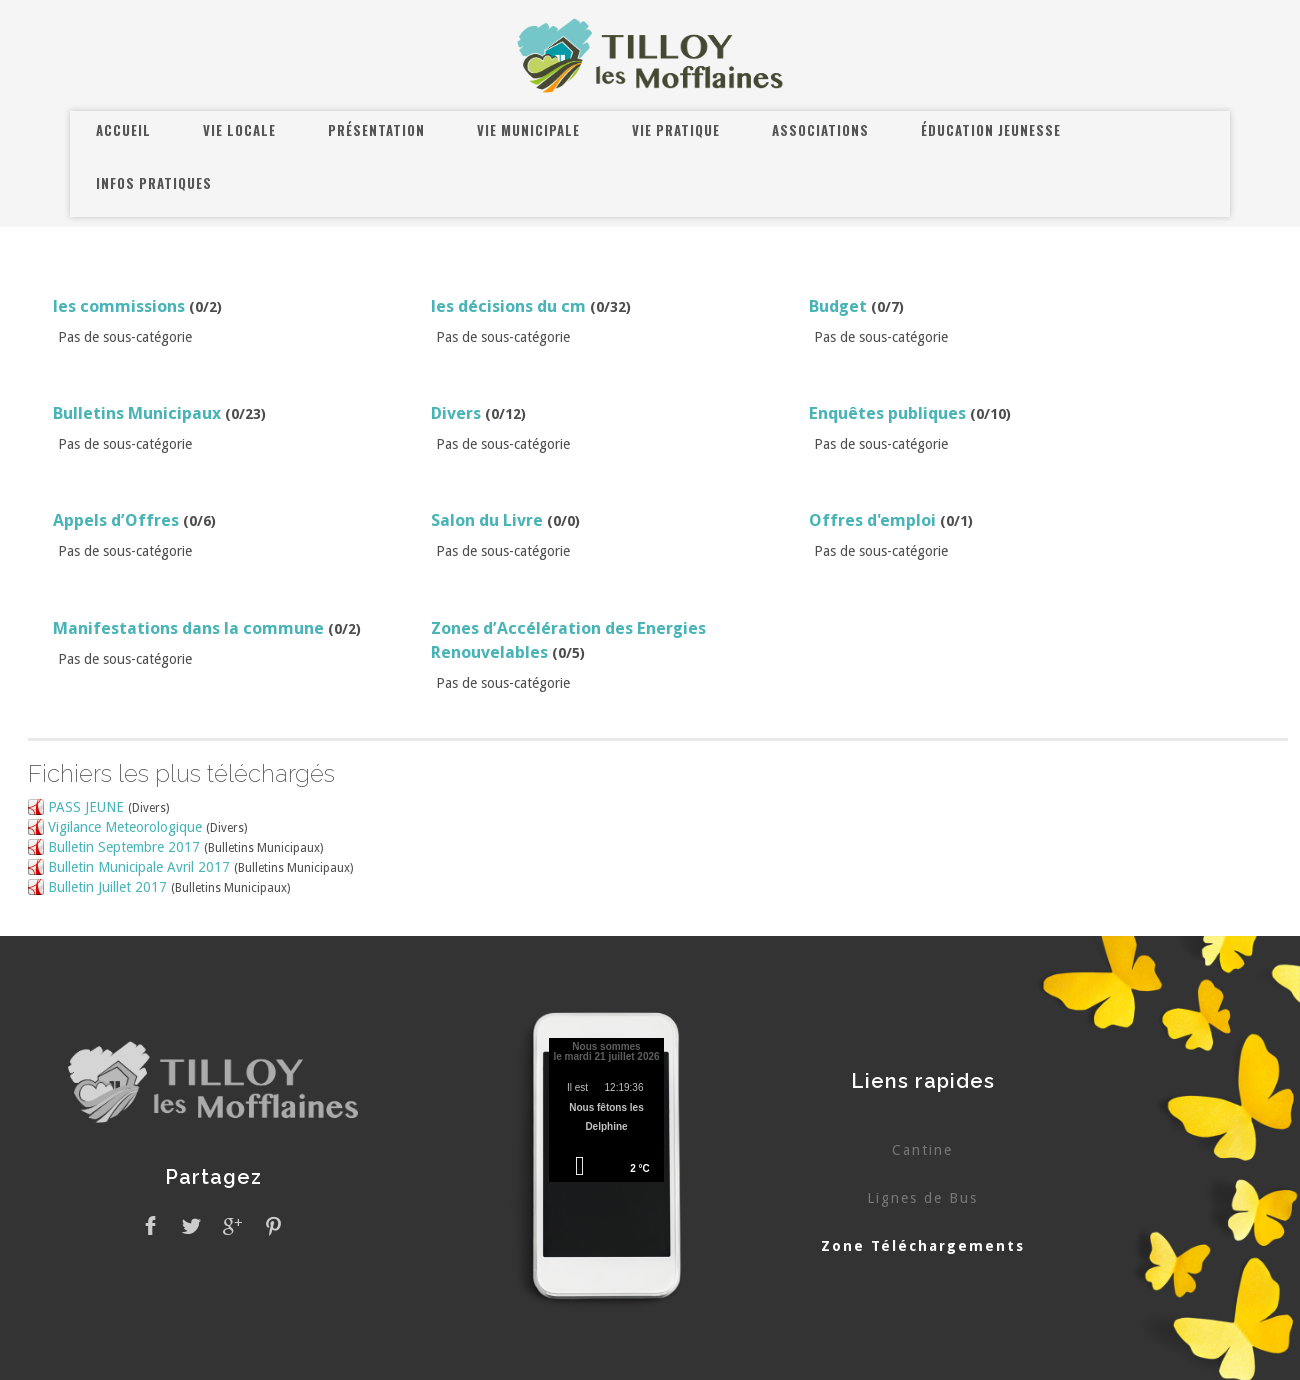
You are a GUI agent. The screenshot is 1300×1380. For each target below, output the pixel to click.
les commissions (119, 306)
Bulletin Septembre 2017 (124, 847)
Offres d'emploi (872, 520)
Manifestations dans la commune (188, 628)
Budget (838, 306)
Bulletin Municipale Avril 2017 (139, 867)
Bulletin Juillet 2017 (107, 887)
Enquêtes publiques (887, 413)
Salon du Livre (487, 520)
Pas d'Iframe (607, 1113)
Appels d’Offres (116, 520)
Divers (456, 413)
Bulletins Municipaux (137, 413)
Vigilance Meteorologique (125, 827)
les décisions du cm (508, 306)
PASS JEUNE (86, 807)
